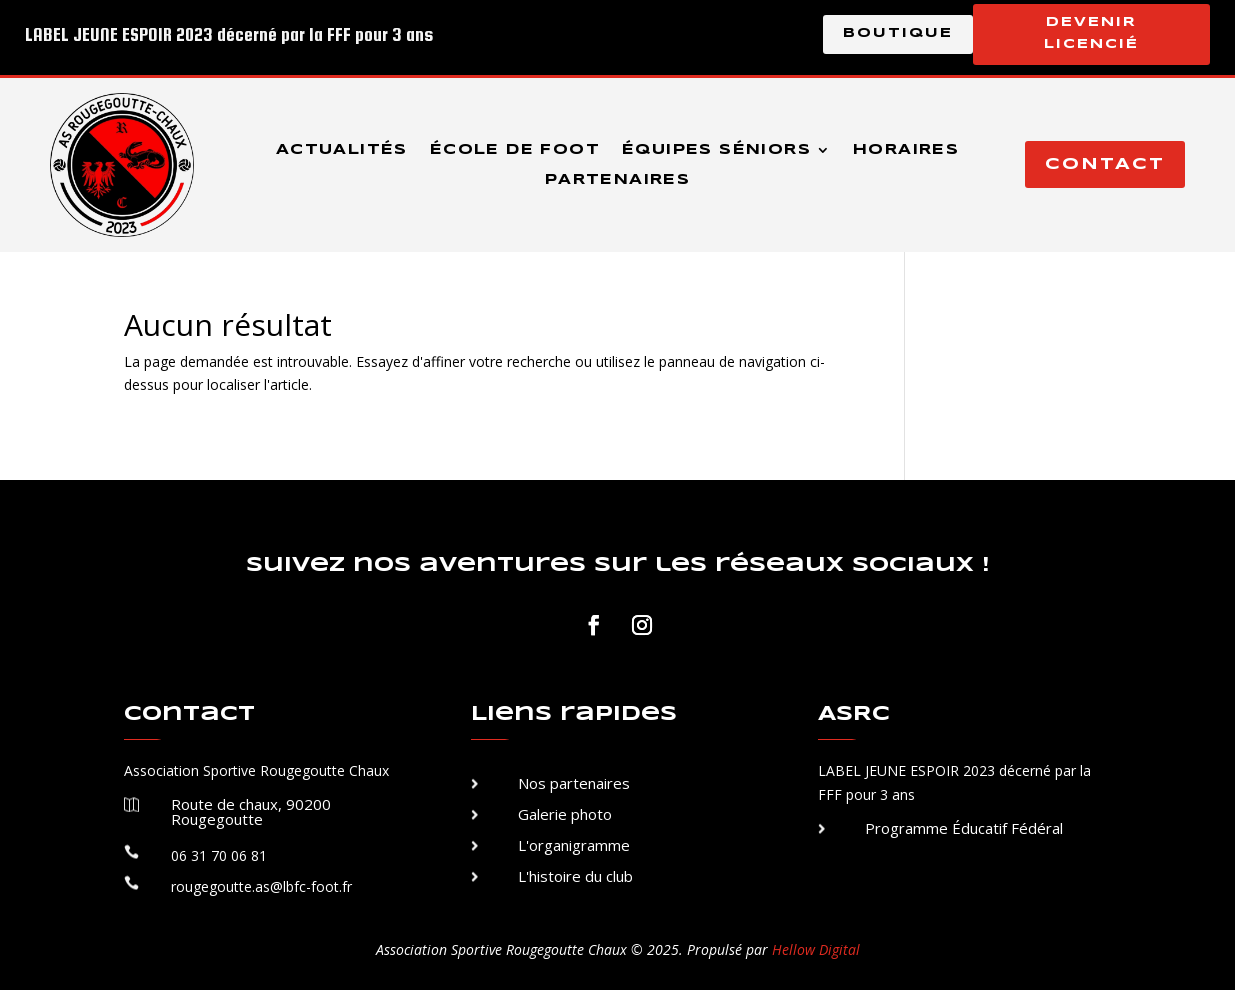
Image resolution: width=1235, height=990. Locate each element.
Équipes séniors (716, 150)
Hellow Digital (816, 949)
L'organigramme (574, 845)
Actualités (342, 150)
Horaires (906, 150)
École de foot (515, 150)
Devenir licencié (1091, 33)
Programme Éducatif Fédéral (964, 828)
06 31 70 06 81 (219, 855)
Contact (1105, 164)
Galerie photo (565, 814)
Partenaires (617, 180)
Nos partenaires (574, 783)
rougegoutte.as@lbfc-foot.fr (261, 886)
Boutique (898, 33)
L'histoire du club (575, 876)
